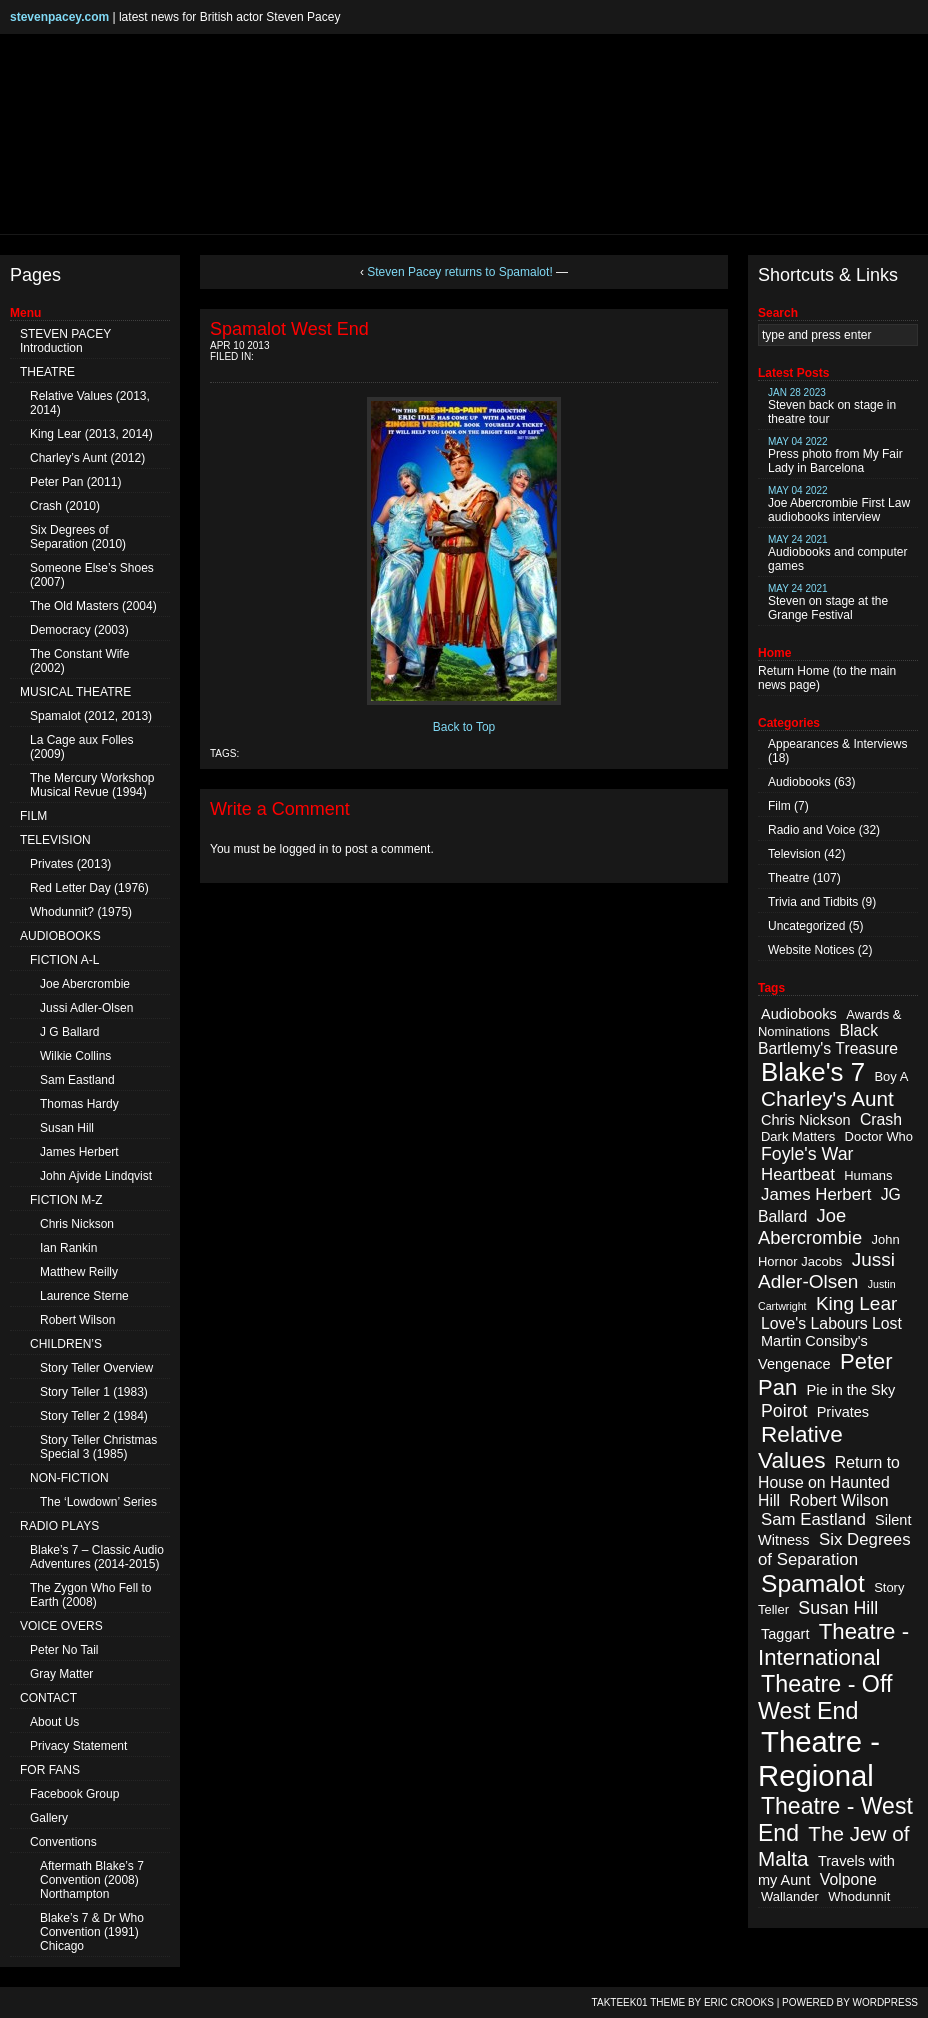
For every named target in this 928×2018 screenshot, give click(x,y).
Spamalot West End (289, 329)
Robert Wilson (77, 1320)
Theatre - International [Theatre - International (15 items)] (833, 1644)
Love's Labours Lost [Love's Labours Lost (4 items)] (831, 1323)
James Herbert (79, 1152)
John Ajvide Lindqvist (96, 1176)
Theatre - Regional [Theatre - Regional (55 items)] (819, 1758)
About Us (54, 1722)
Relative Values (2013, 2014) (90, 403)
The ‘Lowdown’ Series (98, 1502)
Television (794, 854)
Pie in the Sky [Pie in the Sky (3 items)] (850, 1390)
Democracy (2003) (79, 630)
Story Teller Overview (96, 1368)
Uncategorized (806, 926)
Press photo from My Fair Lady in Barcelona (835, 455)
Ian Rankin (68, 1248)
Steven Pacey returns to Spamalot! (459, 272)
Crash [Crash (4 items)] (881, 1119)
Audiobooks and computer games (837, 553)
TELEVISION (55, 840)
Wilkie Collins (75, 1056)
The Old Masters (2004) (93, 606)
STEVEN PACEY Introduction (65, 341)
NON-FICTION (69, 1478)
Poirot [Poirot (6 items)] (784, 1411)
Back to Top (464, 727)
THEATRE (47, 372)
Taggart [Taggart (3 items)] (785, 1634)
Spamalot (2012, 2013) (91, 716)
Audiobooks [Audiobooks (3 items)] (799, 1014)
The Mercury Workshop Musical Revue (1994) (92, 785)
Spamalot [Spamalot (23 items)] (813, 1583)
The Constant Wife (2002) (79, 661)
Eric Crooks (739, 2002)
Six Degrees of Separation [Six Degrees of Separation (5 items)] (834, 1549)
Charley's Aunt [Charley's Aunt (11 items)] (827, 1098)
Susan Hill (67, 1128)
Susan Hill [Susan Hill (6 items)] (838, 1608)
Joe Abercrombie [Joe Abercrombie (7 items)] (810, 1226)
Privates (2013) (70, 864)
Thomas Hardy (79, 1104)
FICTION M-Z (66, 1200)
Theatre (788, 878)
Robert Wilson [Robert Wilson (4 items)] (838, 1500)
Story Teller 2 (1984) (94, 1416)
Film (779, 806)
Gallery (49, 1818)
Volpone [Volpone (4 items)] (848, 1879)
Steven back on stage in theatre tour (832, 406)
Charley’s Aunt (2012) (87, 458)
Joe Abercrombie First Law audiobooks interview (839, 504)
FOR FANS (50, 1770)
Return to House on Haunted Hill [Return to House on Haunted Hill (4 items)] (829, 1481)
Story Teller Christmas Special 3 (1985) (98, 1447)
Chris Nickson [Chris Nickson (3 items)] (806, 1120)
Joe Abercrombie (85, 984)
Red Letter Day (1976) (89, 888)
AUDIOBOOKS (60, 936)
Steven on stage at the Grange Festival (828, 602)
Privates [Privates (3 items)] (843, 1412)
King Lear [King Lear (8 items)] (856, 1303)
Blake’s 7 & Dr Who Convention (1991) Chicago (92, 1932)
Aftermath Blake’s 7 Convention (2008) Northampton (92, 1880)
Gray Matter (61, 1674)
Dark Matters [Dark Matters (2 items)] (798, 1136)
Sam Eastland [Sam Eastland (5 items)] (813, 1519)
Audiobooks (799, 782)
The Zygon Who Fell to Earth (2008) (90, 1595)
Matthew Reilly (79, 1272)
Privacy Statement (78, 1746)
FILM (33, 816)
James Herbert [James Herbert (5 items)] (816, 1194)
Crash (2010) (65, 506)
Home (813, 671)
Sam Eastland (77, 1080)
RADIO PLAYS (59, 1526)
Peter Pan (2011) (75, 482)
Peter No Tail (64, 1650)
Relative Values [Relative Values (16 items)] (800, 1447)
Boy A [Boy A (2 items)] (891, 1076)
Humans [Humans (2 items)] (868, 1175)
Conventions (63, 1842)
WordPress (885, 2002)
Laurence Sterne (84, 1296)
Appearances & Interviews (837, 744)
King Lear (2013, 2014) (91, 434)
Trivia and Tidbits (813, 902)
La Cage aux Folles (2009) (81, 747)
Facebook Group (74, 1794)
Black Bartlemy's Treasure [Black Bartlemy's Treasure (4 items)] (828, 1039)
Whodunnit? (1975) (81, 912)
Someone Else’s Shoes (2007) (92, 575)
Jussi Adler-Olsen (86, 1008)
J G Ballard (69, 1032)
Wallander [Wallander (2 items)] (790, 1896)
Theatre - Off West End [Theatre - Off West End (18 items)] (825, 1697)
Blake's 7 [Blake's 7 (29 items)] (813, 1072)
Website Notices (811, 950)
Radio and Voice (811, 830)
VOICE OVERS (61, 1626)
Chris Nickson (77, 1224)
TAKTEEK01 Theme (639, 2002)
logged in (304, 849)
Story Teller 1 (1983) (94, 1392)
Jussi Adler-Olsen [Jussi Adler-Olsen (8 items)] (826, 1270)
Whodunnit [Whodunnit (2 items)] (859, 1896)
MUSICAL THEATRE (75, 692)
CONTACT (48, 1698)
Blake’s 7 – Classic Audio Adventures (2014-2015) (97, 1557)
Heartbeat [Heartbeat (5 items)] (798, 1174)
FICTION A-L (64, 960)
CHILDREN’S (66, 1344)
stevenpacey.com (59, 17)
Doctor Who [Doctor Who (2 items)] (879, 1136)
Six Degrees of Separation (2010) (78, 537)
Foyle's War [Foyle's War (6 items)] (807, 1154)
